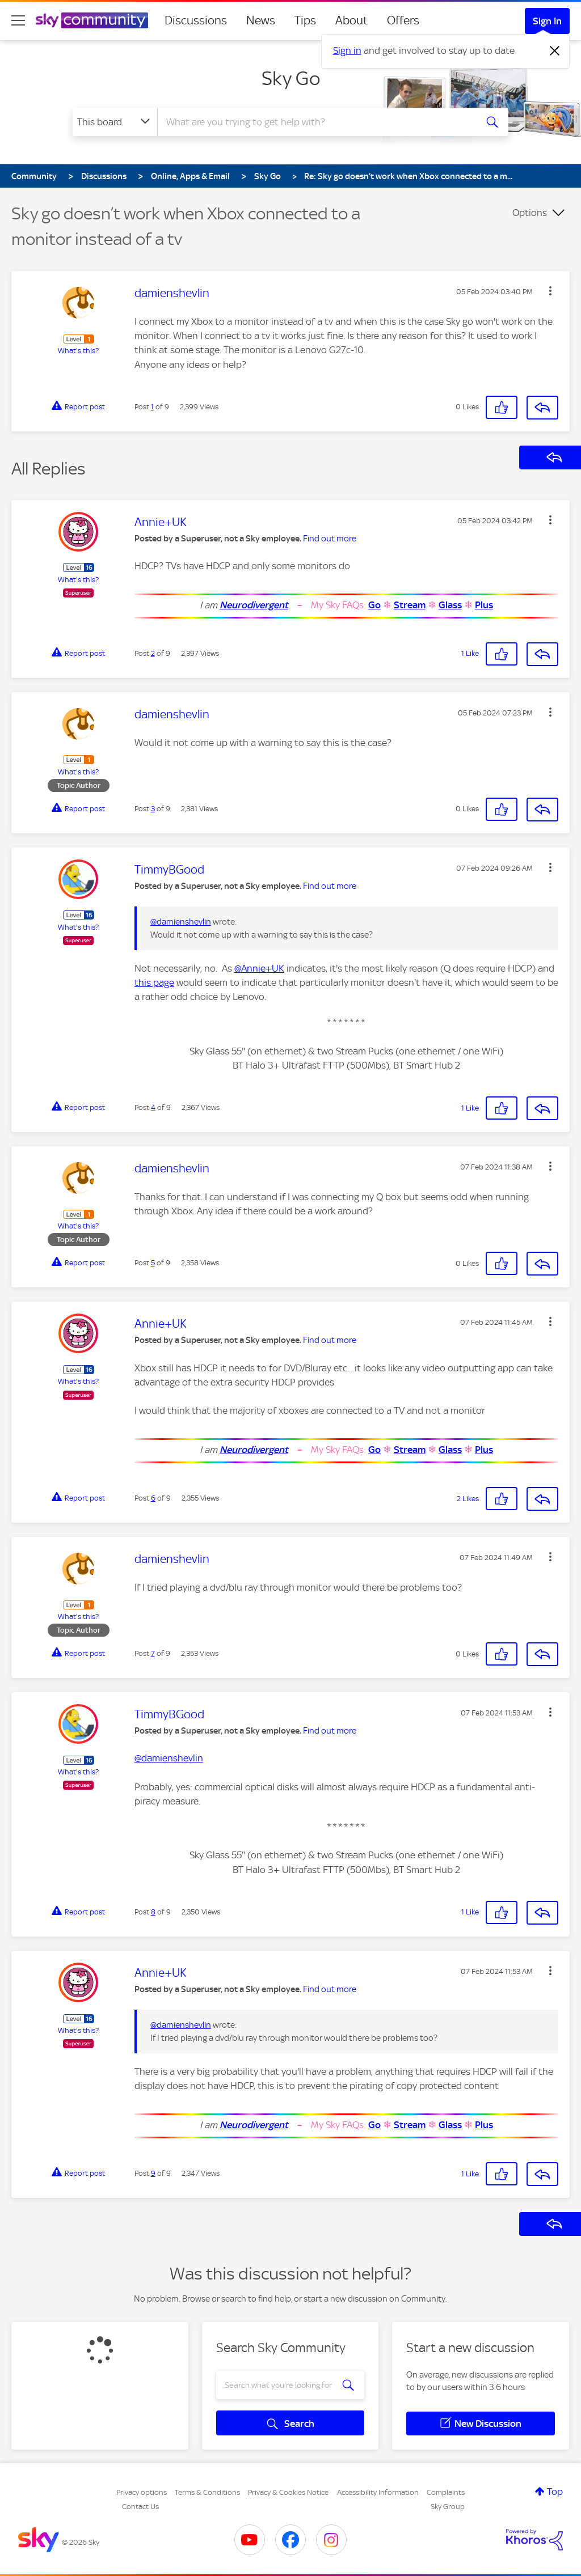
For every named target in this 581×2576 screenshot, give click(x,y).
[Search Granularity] (115, 122)
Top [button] (555, 2491)
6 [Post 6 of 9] (153, 1498)
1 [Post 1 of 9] (152, 406)
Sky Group (448, 2506)
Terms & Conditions (207, 2492)
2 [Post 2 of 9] (153, 653)
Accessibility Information (378, 2492)
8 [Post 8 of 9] (153, 1912)
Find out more (329, 538)
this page (154, 982)
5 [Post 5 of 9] (153, 1263)
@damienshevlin (180, 922)
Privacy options (141, 2492)
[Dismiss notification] (555, 51)
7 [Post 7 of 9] (153, 1653)
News (260, 20)
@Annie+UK (259, 968)
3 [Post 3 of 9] (153, 808)
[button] (550, 291)
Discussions (196, 20)
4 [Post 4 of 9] (153, 1107)
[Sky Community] (92, 20)
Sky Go (291, 78)
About (351, 20)
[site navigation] (18, 20)
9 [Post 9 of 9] (153, 2173)
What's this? (78, 350)
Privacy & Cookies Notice (288, 2492)
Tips (305, 20)
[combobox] (315, 122)
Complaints (446, 2492)
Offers (403, 20)
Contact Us (140, 2506)
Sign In (547, 21)
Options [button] (529, 212)
